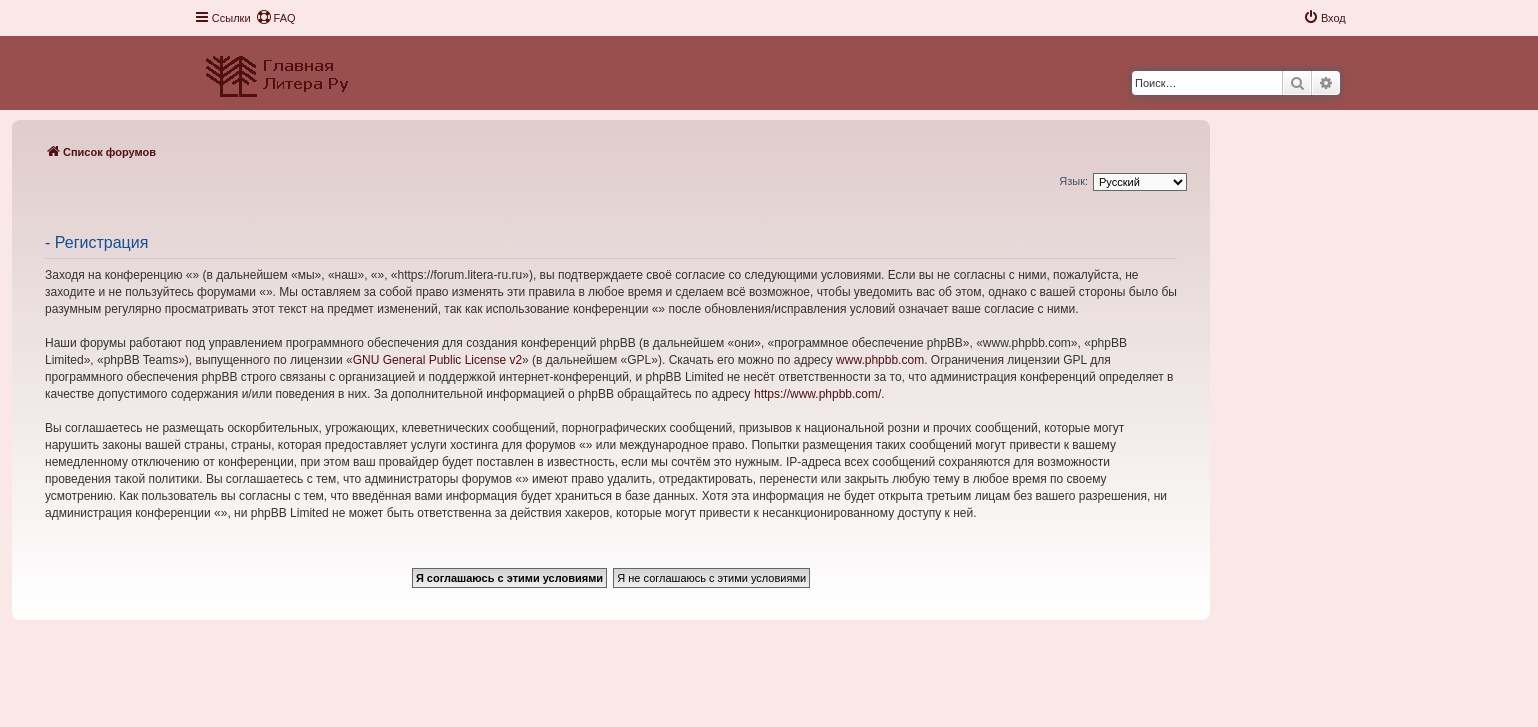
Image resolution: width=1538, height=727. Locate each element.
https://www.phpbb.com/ (817, 394)
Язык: (1073, 181)
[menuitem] (276, 18)
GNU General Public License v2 (437, 360)
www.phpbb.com (880, 360)
